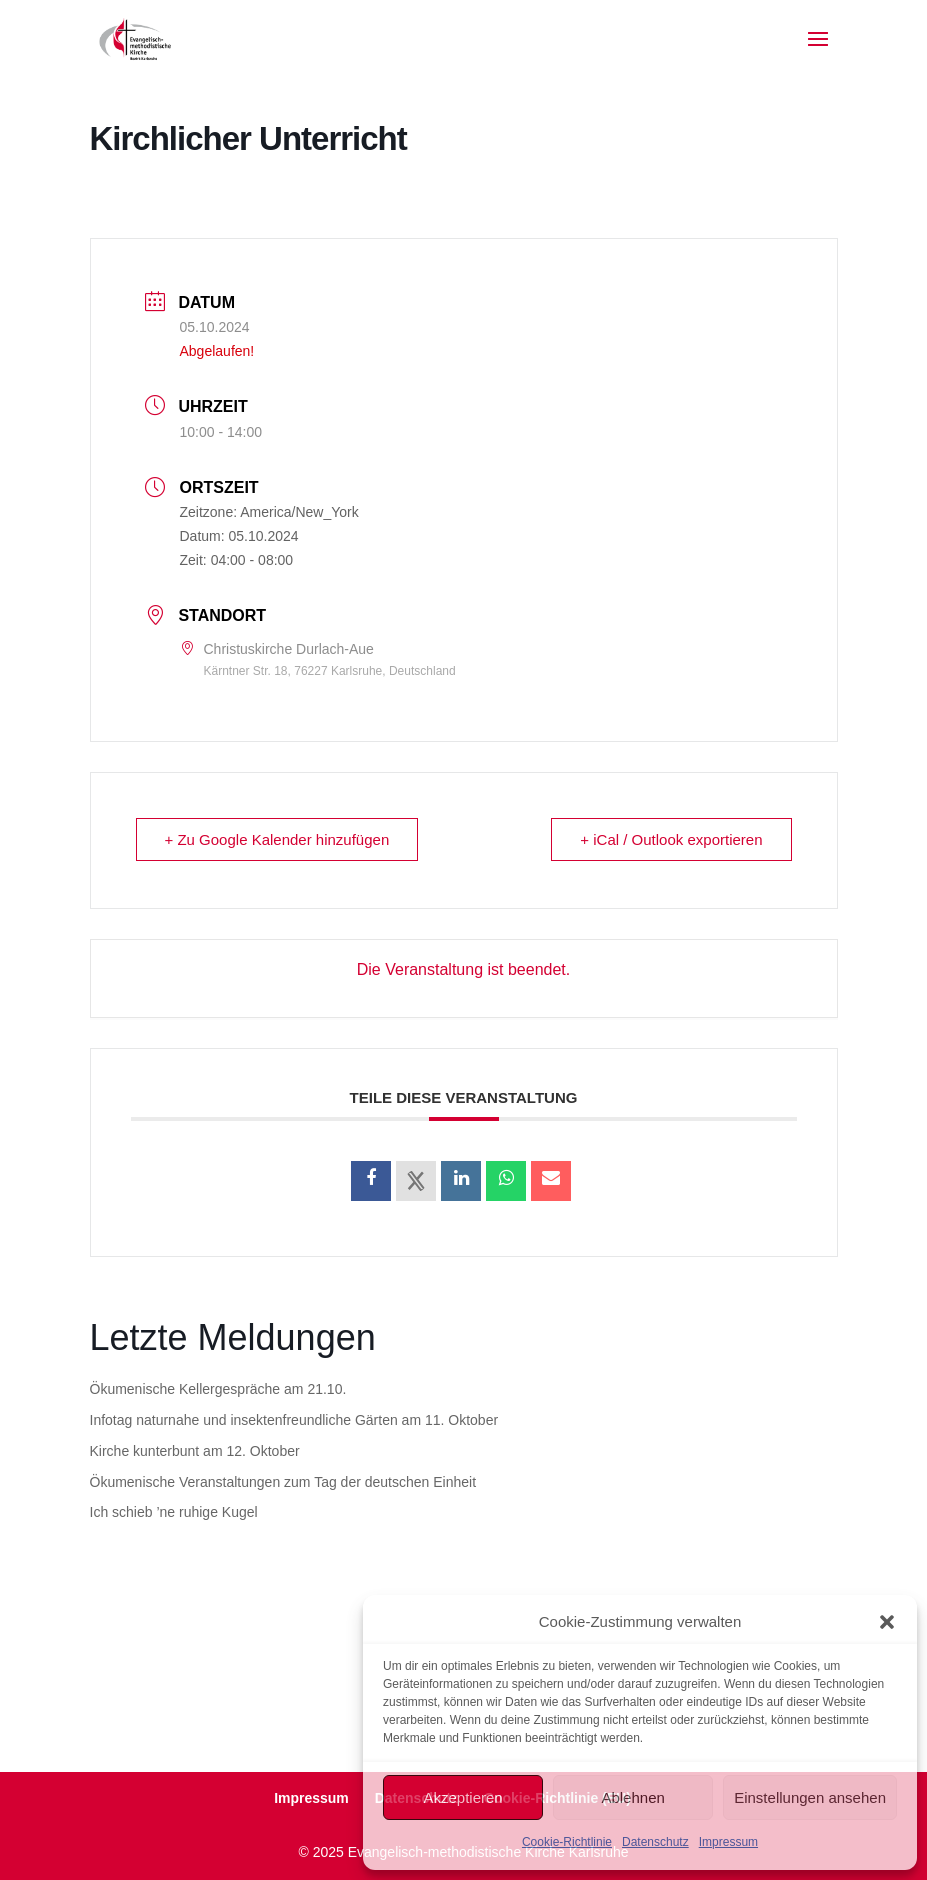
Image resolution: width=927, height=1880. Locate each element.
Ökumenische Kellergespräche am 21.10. (218, 1389)
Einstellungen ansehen (810, 1797)
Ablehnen (632, 1797)
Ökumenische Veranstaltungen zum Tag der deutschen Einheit (283, 1482)
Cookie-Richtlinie (567, 1842)
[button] (887, 1622)
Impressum (728, 1842)
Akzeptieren (462, 1797)
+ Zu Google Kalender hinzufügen (277, 839)
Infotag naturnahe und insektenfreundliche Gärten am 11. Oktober (294, 1420)
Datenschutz (655, 1842)
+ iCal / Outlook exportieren (671, 839)
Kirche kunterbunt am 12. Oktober (195, 1451)
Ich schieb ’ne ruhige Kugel (174, 1512)
